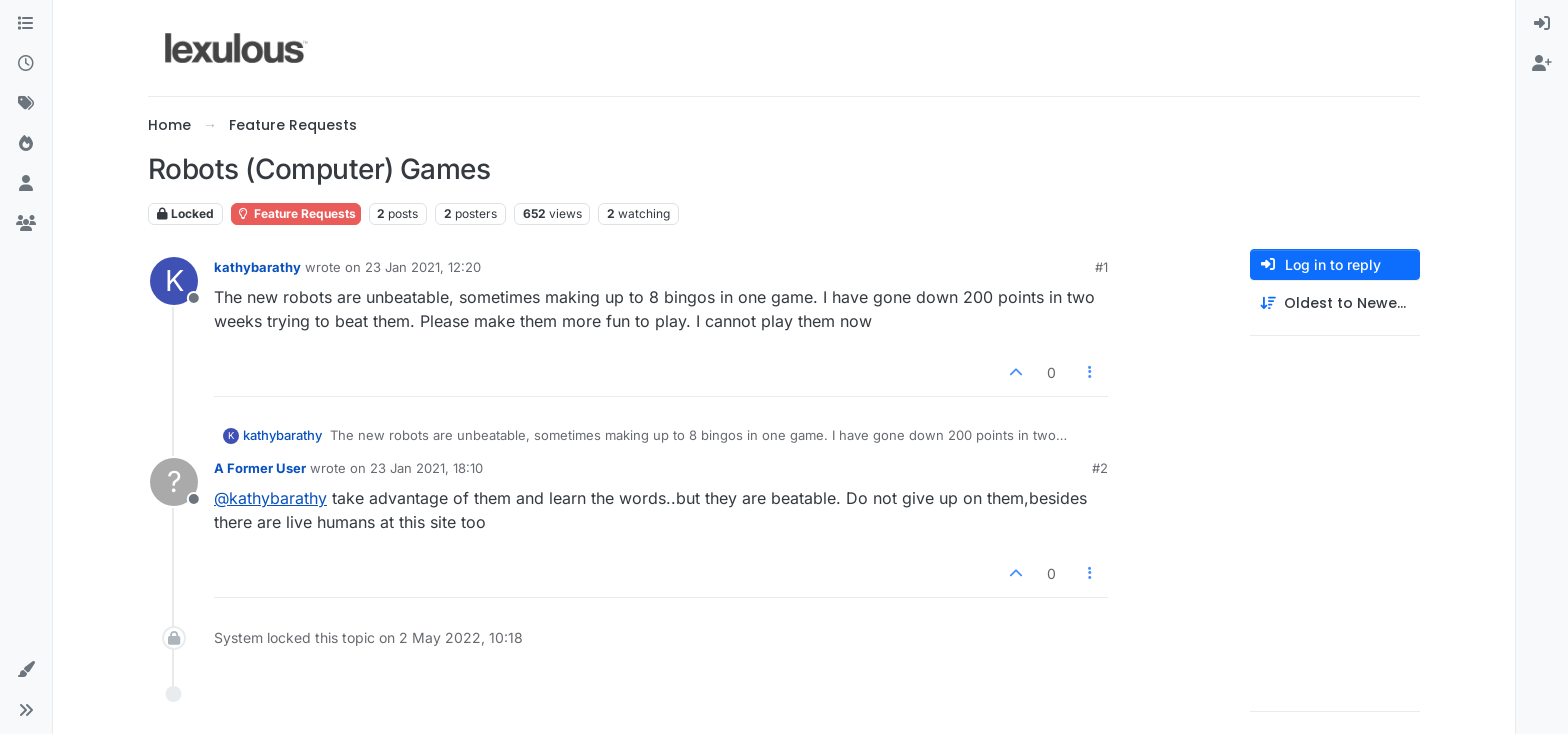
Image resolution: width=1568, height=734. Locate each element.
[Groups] (26, 224)
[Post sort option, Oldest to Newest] (1335, 303)
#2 (1100, 468)
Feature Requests (296, 213)
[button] (26, 670)
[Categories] (26, 24)
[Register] (1542, 64)
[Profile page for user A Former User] (174, 482)
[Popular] (26, 144)
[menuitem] (1542, 24)
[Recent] (26, 64)
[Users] (26, 184)
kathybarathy (257, 267)
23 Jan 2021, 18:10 (426, 468)
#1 (1101, 267)
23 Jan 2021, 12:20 (423, 267)
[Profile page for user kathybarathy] (174, 281)
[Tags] (26, 104)
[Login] (1542, 24)
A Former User (260, 468)
